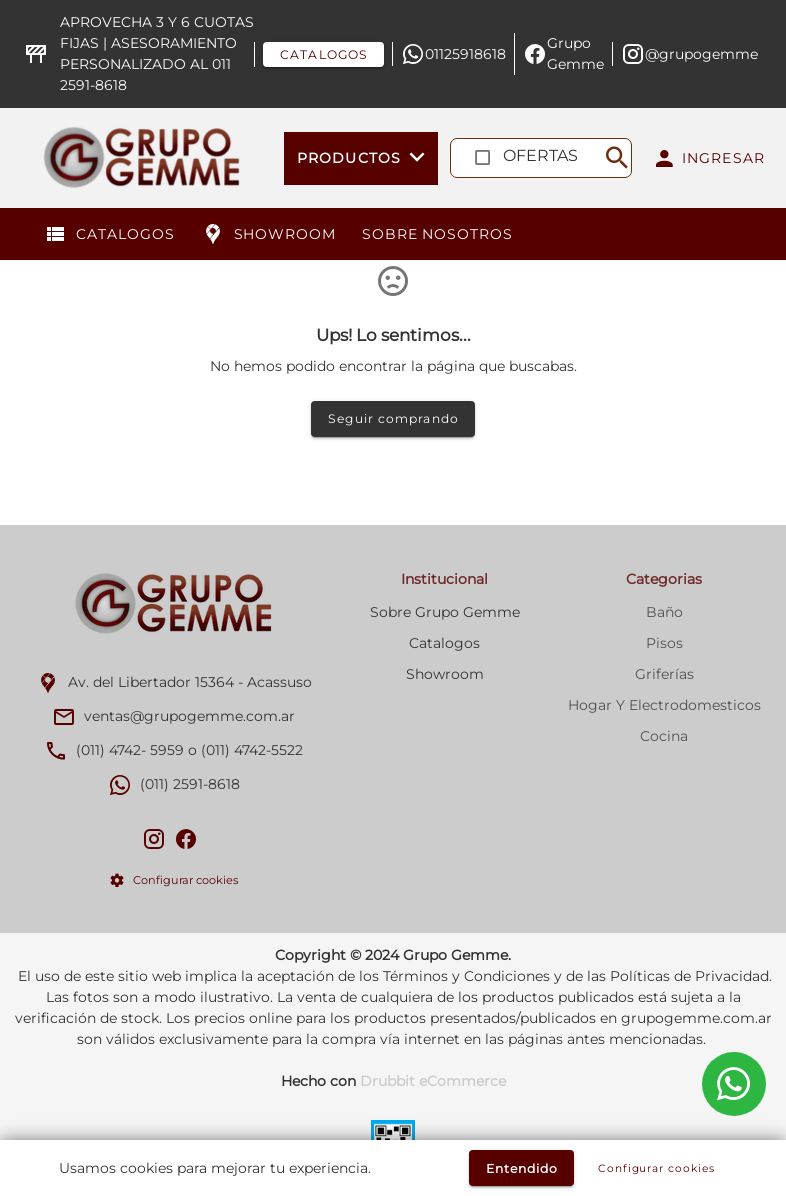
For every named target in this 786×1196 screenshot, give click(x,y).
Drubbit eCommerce (433, 1081)
